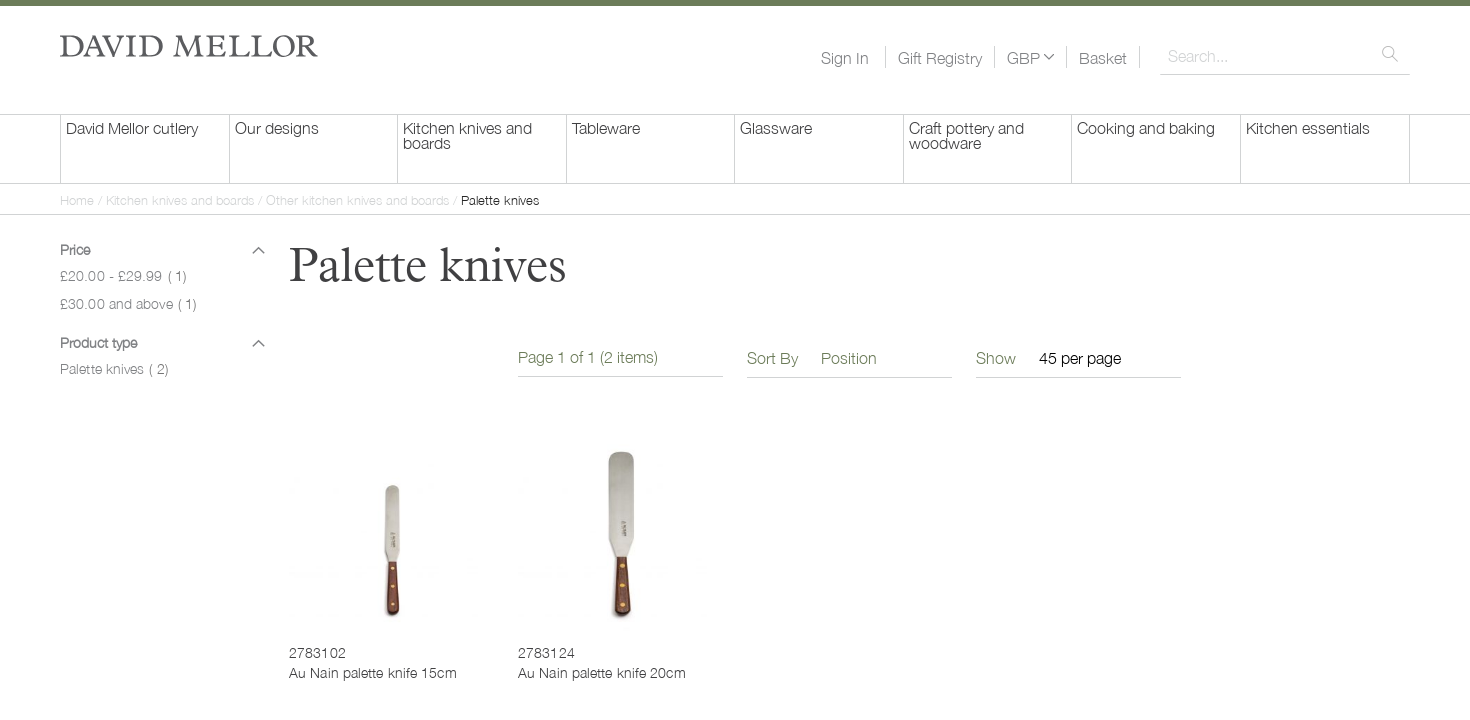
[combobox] (1285, 55)
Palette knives (114, 368)
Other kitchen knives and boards (359, 199)
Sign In (845, 57)
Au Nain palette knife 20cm (602, 672)
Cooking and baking (1146, 127)
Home (79, 199)
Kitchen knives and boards (467, 134)
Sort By (772, 357)
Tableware (606, 127)
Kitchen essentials (1308, 127)
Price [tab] (75, 249)
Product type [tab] (98, 342)
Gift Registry (940, 57)
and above (128, 303)
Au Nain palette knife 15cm (373, 672)
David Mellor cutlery (132, 127)
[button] (1030, 57)
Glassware (776, 127)
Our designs (277, 127)
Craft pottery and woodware (966, 134)
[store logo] (189, 46)
